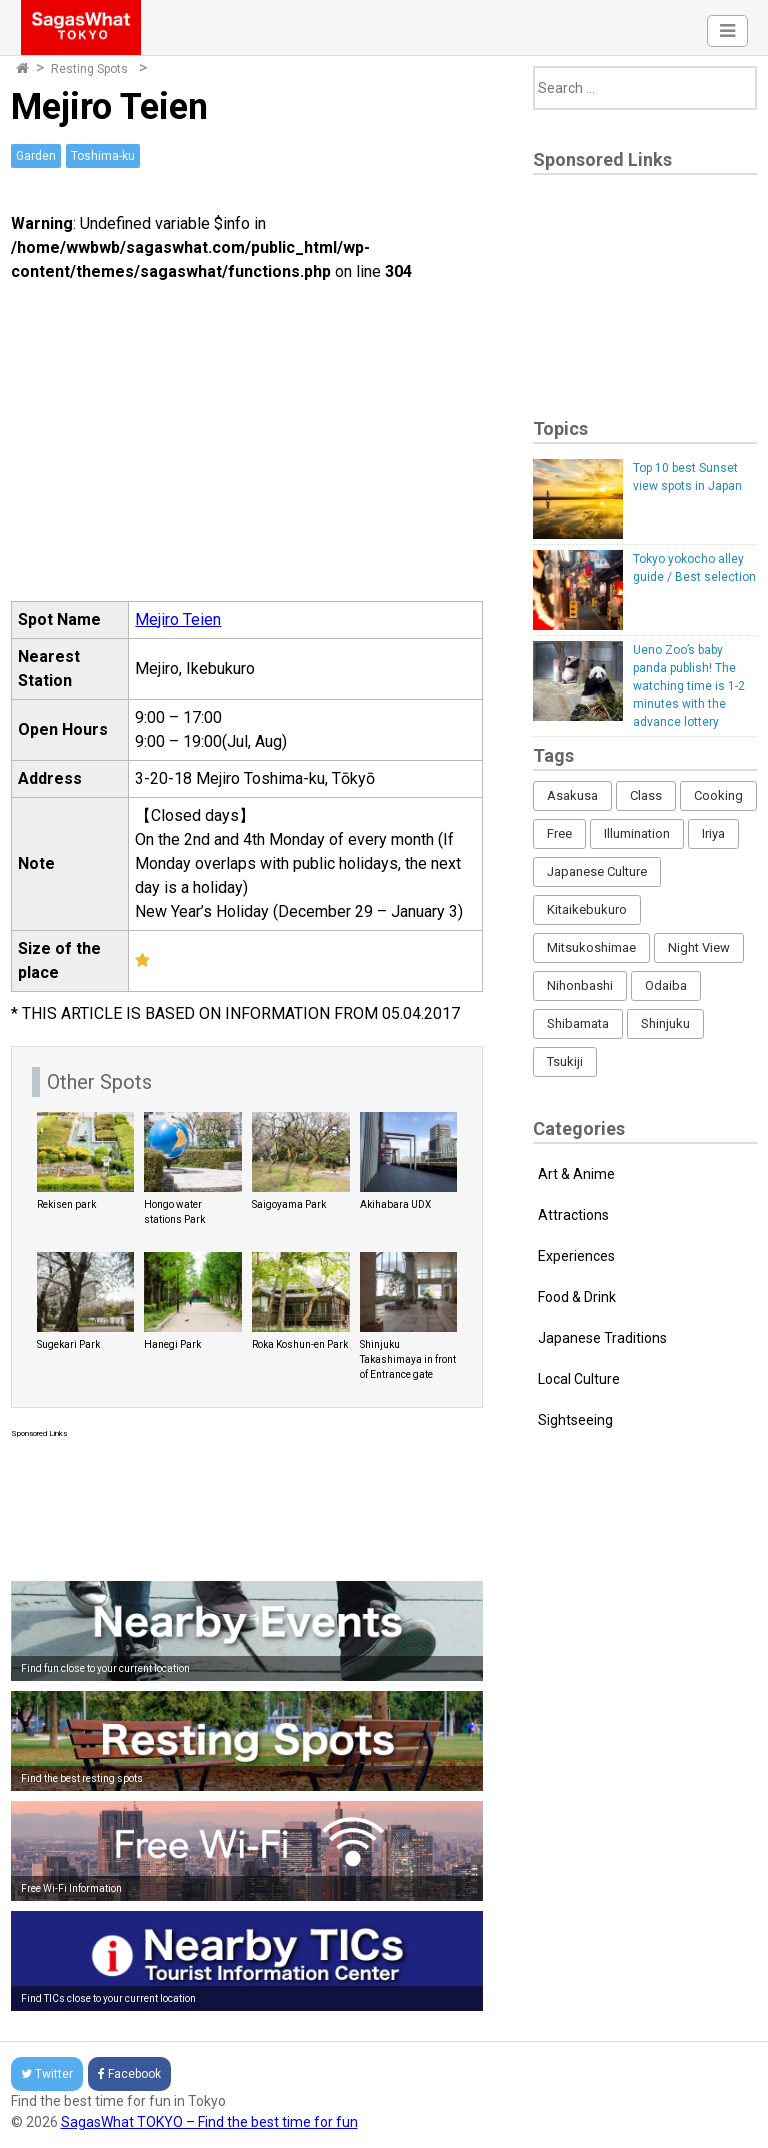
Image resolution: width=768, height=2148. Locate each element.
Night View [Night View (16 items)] (699, 947)
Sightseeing (575, 1420)
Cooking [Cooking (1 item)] (718, 795)
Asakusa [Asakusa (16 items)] (572, 795)
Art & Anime (576, 1174)
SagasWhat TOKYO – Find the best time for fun (209, 2122)
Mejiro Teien (178, 619)
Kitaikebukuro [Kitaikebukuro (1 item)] (587, 909)
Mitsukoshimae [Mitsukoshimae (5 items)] (591, 947)
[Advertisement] (247, 1505)
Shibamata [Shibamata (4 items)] (578, 1023)
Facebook (129, 2074)
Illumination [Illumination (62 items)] (637, 833)
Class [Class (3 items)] (646, 795)
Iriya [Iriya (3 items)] (713, 833)
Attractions (573, 1215)
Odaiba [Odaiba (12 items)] (666, 985)
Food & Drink (577, 1297)
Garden (36, 156)
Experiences (576, 1256)
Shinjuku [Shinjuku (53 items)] (665, 1023)
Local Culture (579, 1379)
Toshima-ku (103, 156)
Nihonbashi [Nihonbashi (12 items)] (580, 985)
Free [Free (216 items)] (559, 833)
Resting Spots (89, 69)
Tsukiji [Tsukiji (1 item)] (565, 1061)
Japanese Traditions (602, 1338)
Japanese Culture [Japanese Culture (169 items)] (597, 871)
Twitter (47, 2074)
